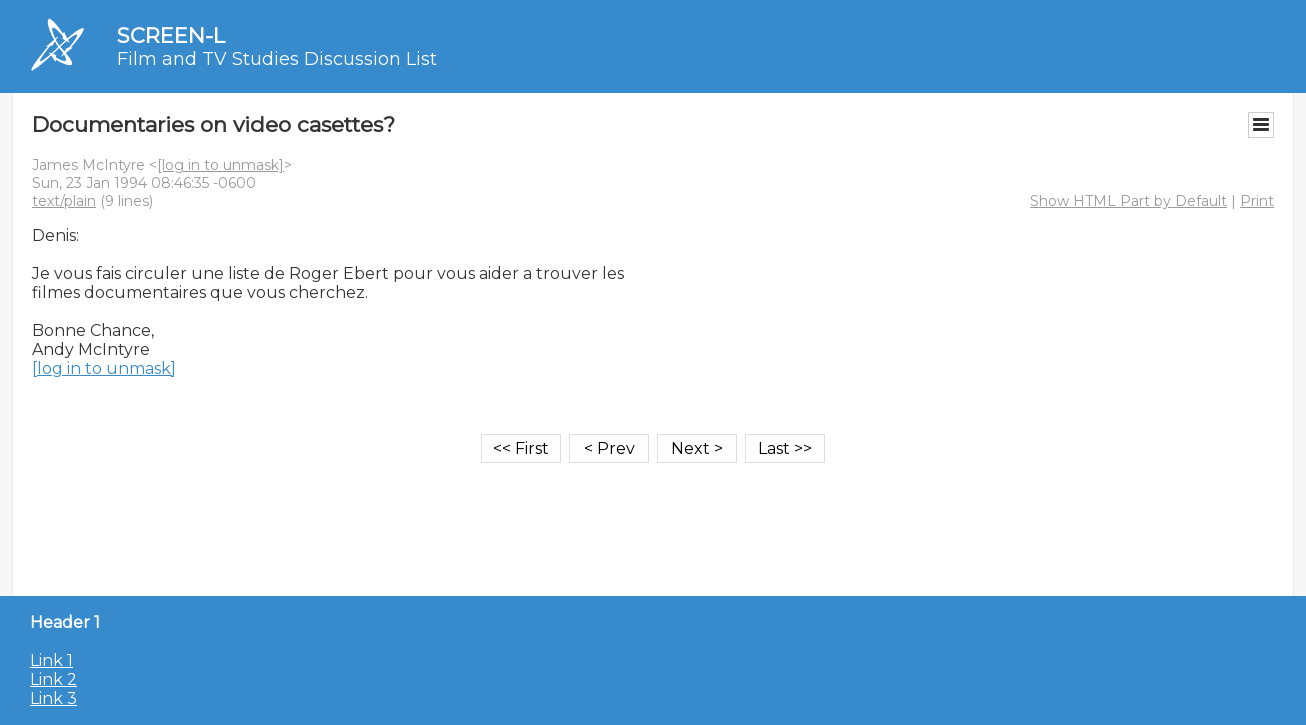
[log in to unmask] (220, 165)
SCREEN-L (171, 35)
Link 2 (53, 679)
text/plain (64, 201)
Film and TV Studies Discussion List (277, 59)
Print (1257, 201)
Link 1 (51, 660)
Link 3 (53, 698)
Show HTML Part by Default (1128, 201)
